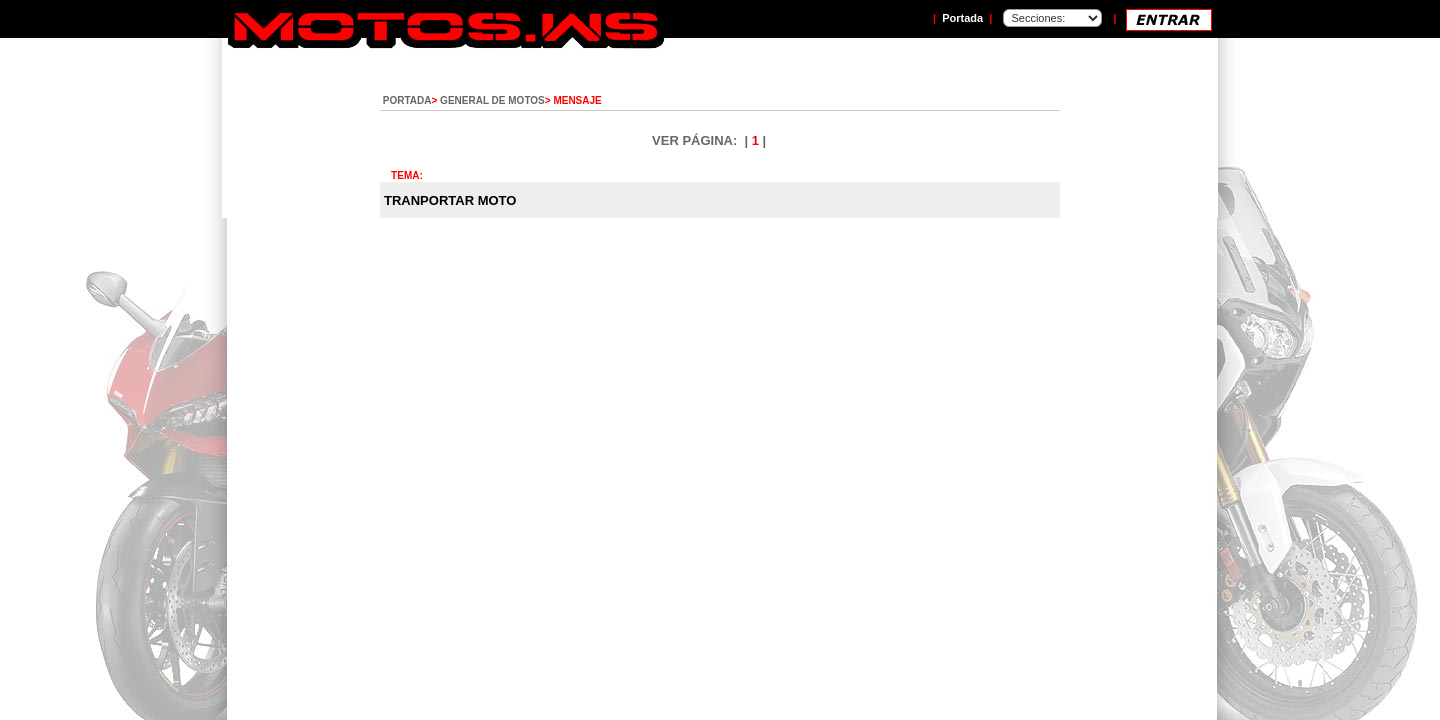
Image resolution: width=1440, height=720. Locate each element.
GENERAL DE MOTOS (492, 100)
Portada (962, 18)
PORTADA (407, 100)
